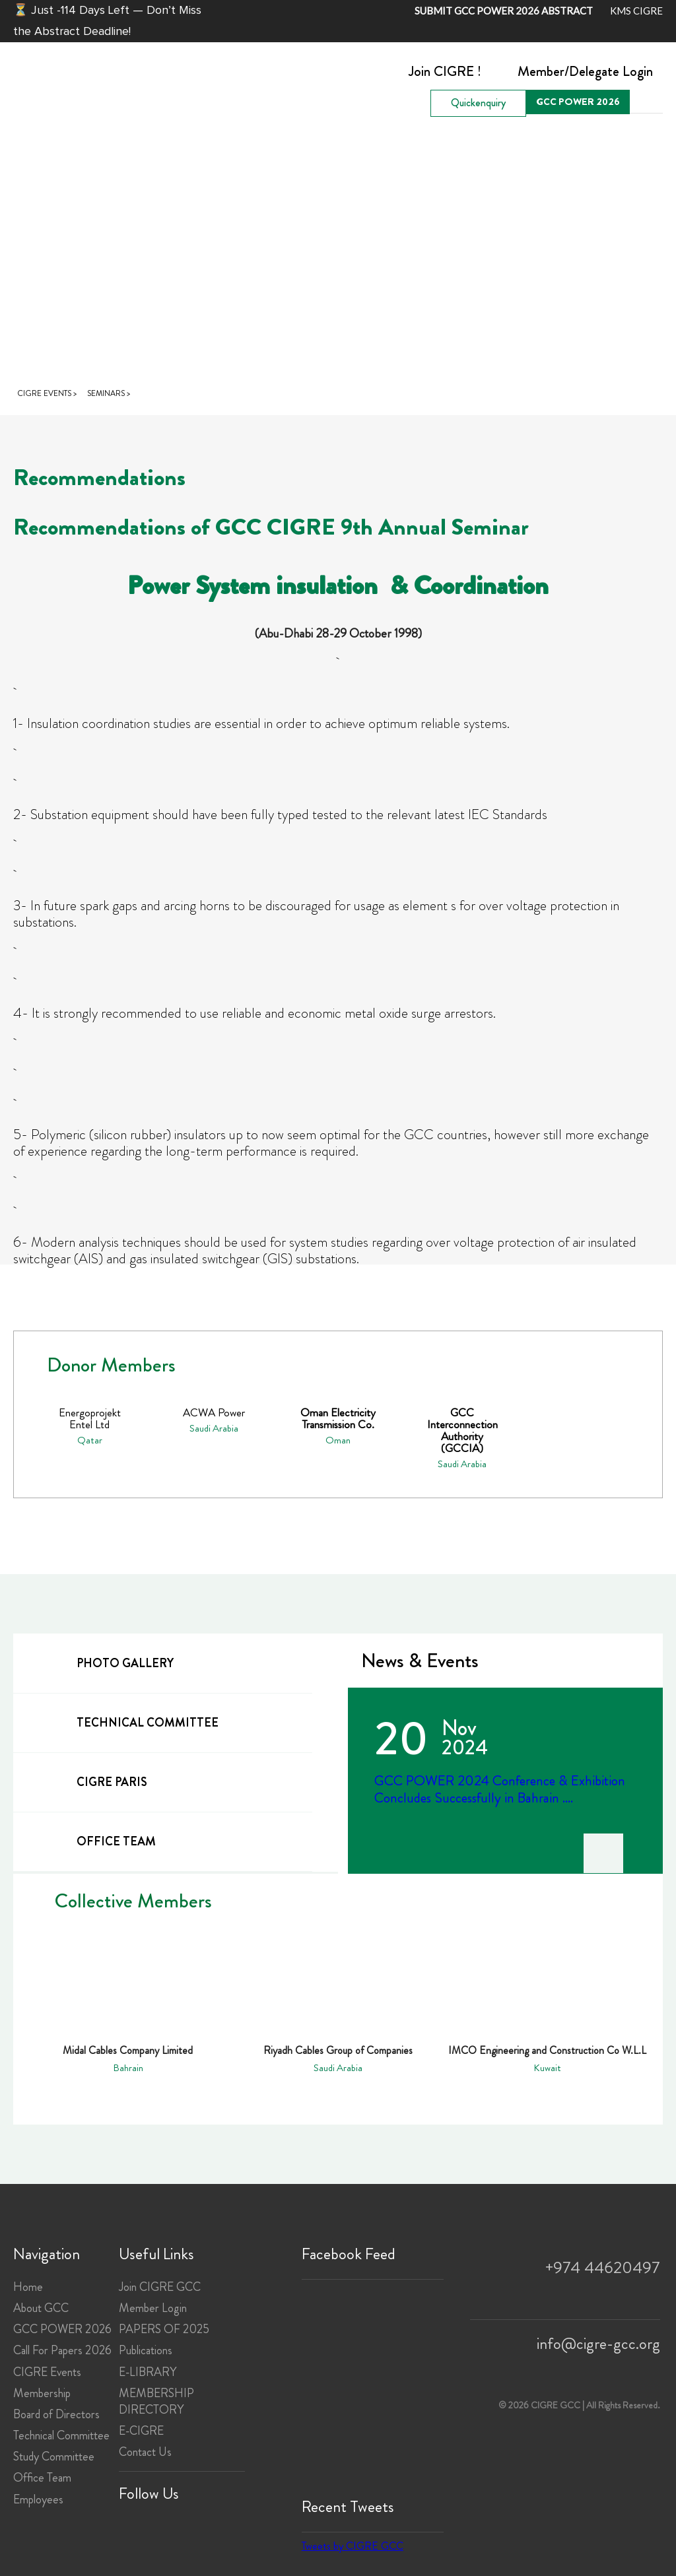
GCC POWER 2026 (578, 101)
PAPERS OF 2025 (164, 2329)
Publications (145, 2350)
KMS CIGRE (636, 11)
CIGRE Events (47, 2372)
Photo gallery (102, 1662)
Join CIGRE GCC (160, 2286)
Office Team (42, 2477)
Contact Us (145, 2451)
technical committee (124, 1721)
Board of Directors (56, 2414)
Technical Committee (61, 2435)
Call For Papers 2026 (62, 2350)
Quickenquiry (478, 102)
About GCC (41, 2308)
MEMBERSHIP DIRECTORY (156, 2401)
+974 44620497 (602, 2268)
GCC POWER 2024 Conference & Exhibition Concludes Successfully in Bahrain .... (499, 1789)
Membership (42, 2393)
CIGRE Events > (47, 393)
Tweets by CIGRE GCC (352, 2546)
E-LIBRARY (147, 2372)
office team (93, 1840)
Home (28, 2286)
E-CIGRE (141, 2430)
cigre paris (88, 1781)
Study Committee (53, 2456)
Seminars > (108, 393)
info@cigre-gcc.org (598, 2343)
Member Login (153, 2308)
